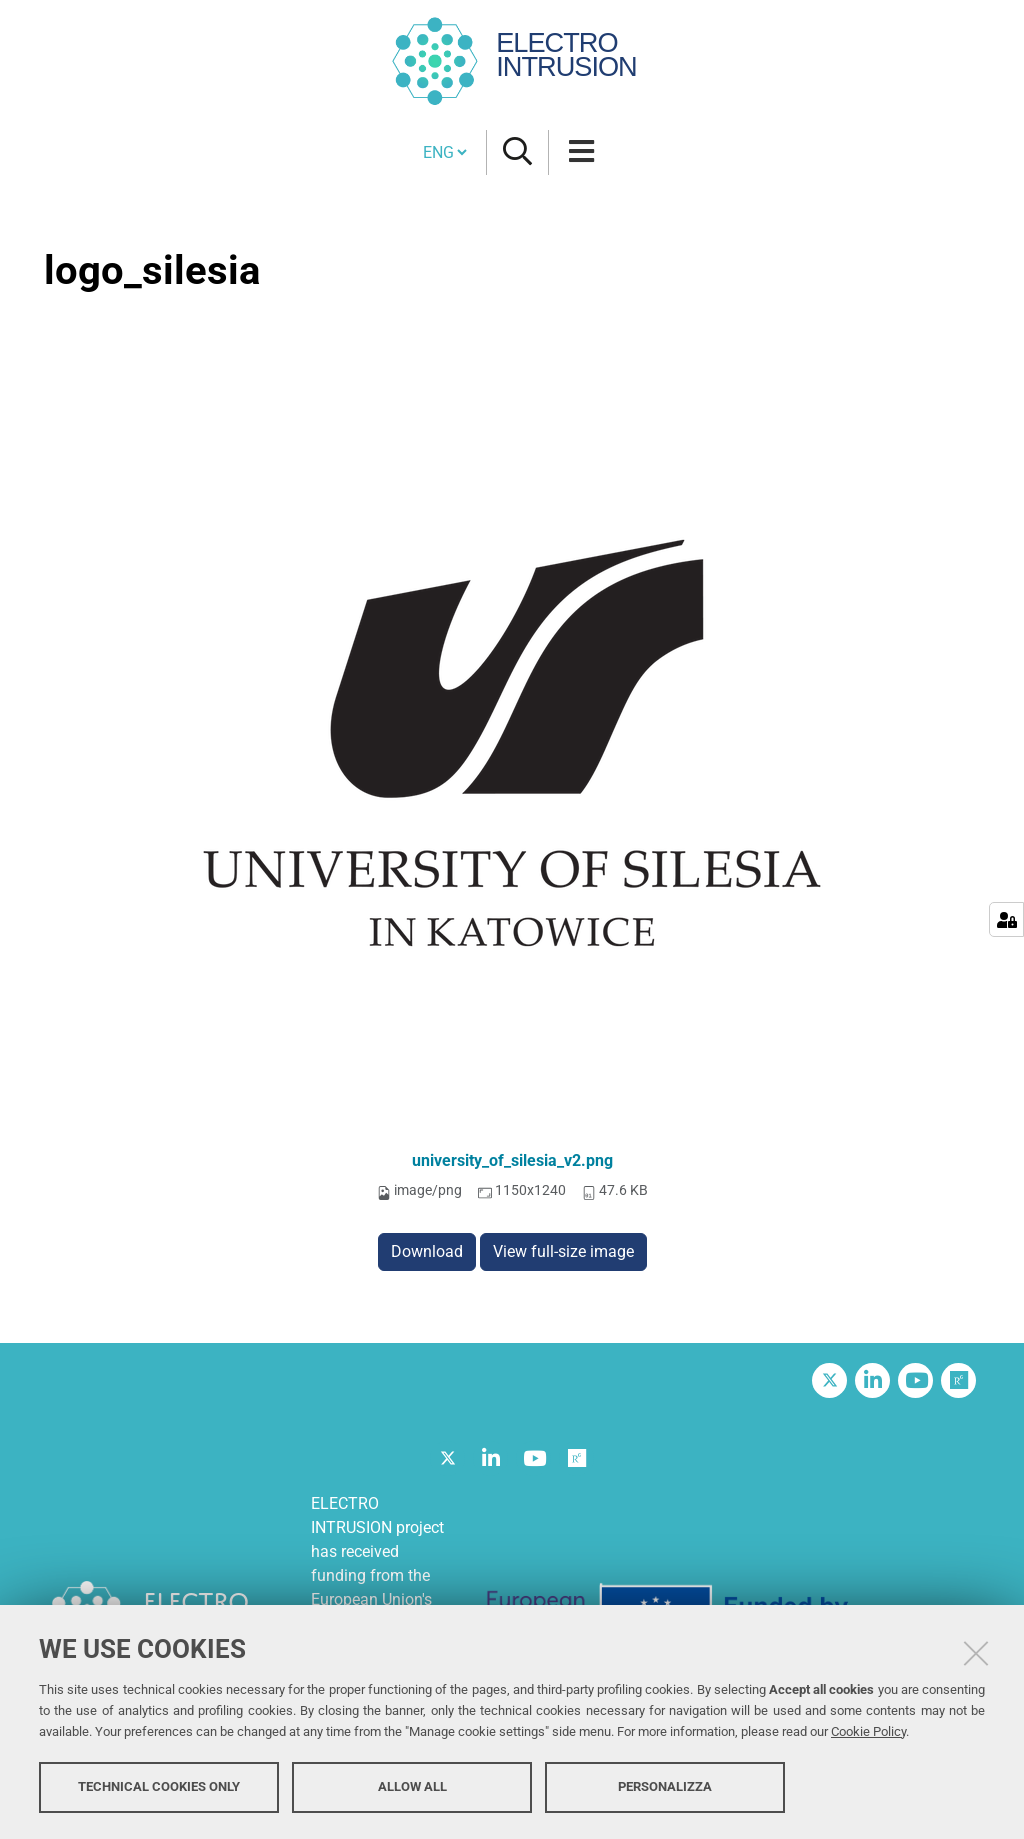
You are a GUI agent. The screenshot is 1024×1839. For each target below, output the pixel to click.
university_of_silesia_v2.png (512, 1160)
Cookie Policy (868, 1731)
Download (427, 1251)
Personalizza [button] (665, 1786)
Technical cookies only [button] (159, 1786)
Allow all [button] (412, 1786)
